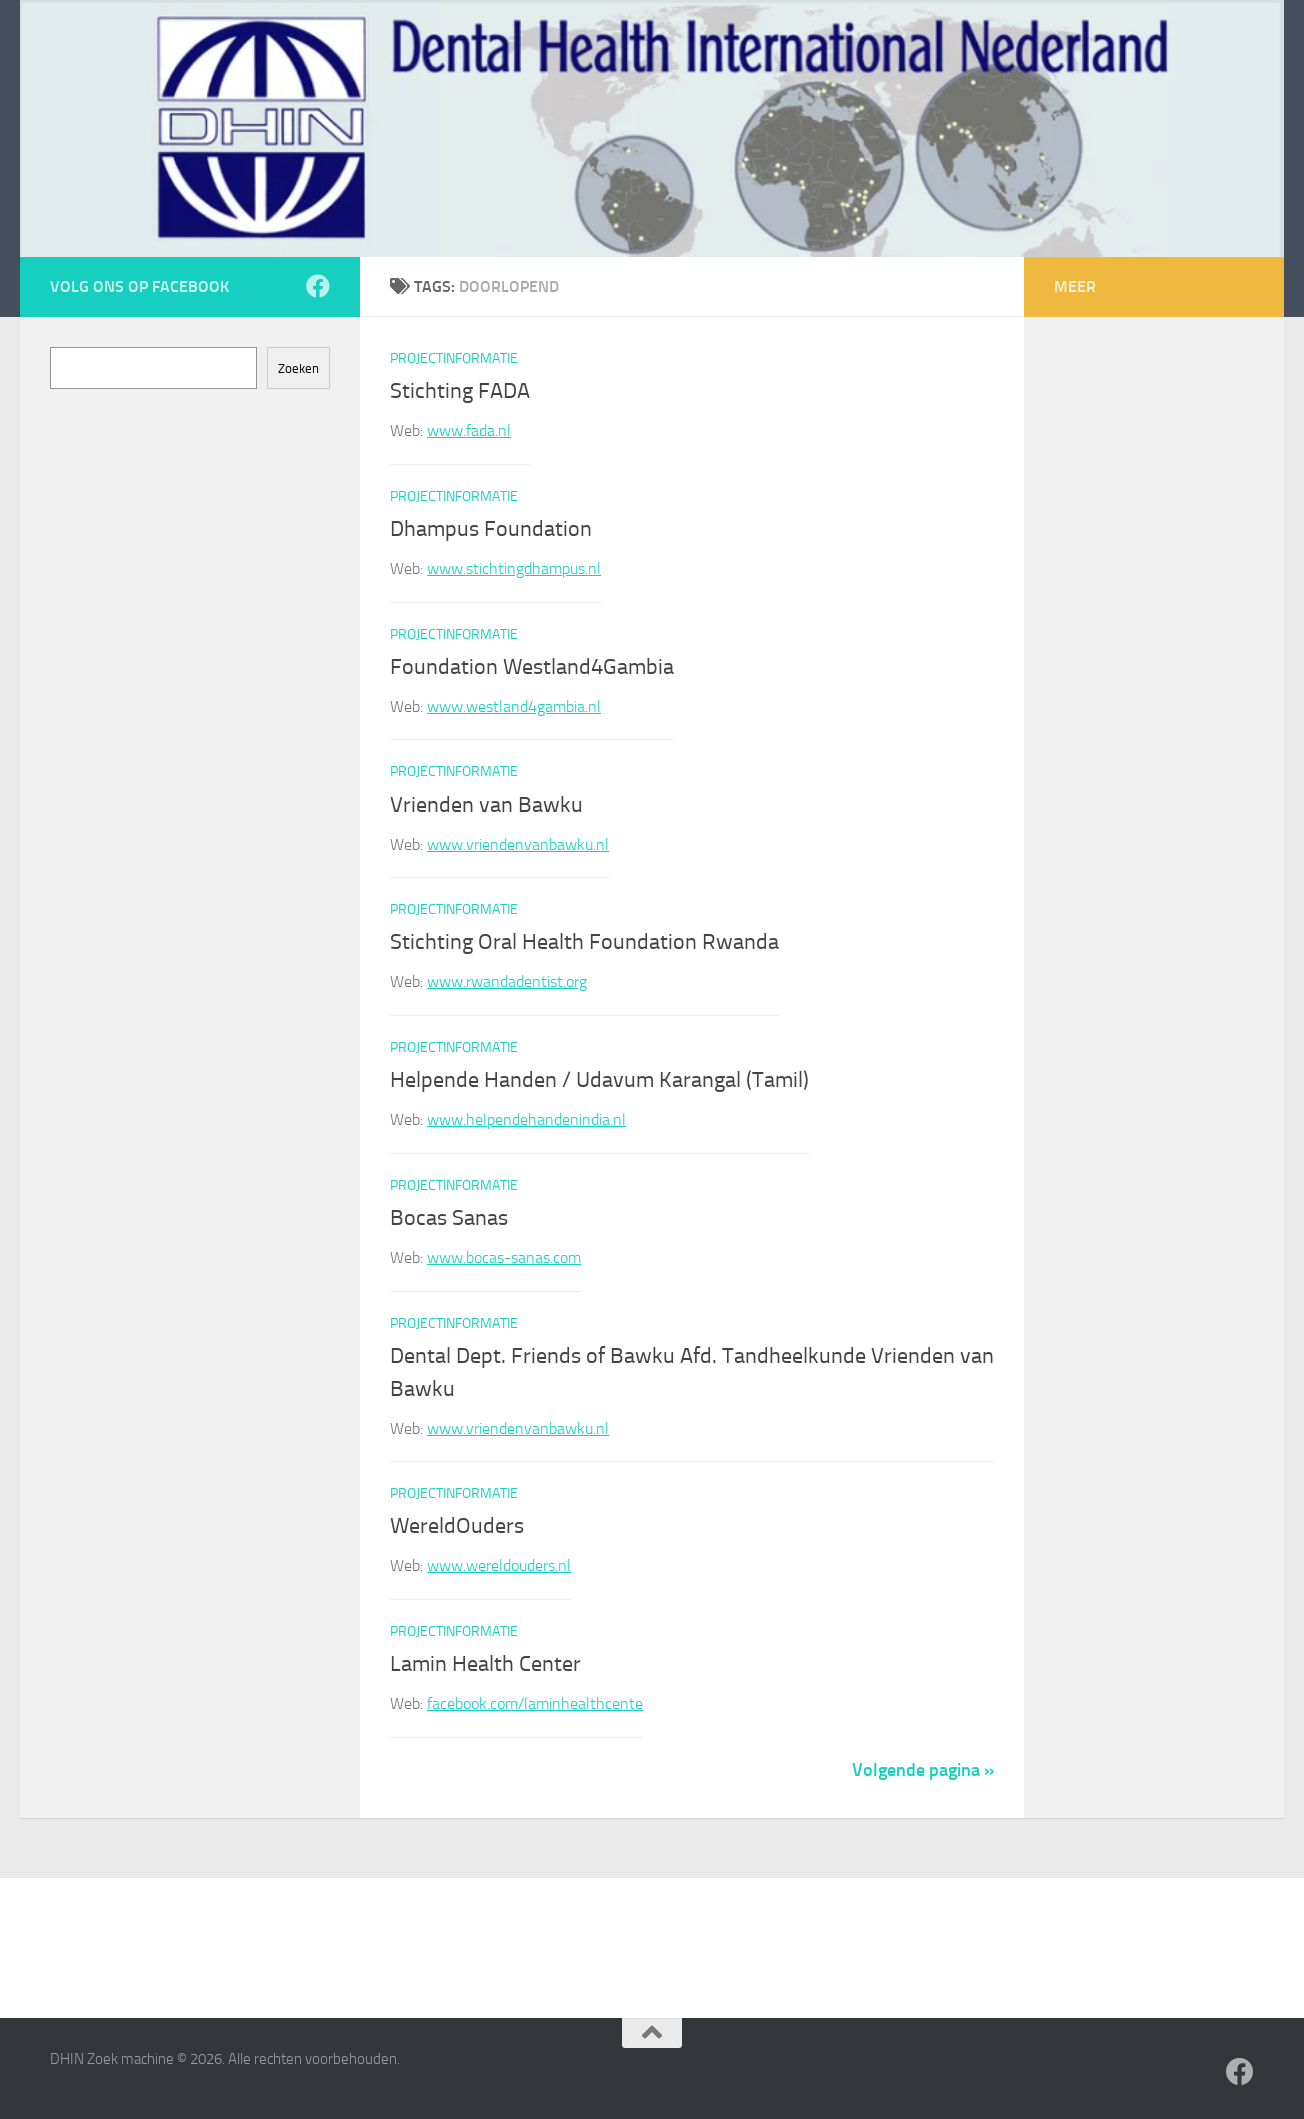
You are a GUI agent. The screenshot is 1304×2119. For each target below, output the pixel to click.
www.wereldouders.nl (499, 1566)
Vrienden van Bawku (486, 805)
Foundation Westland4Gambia (532, 667)
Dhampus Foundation (491, 529)
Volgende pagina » (923, 1770)
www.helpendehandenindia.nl (526, 1119)
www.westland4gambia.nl (514, 706)
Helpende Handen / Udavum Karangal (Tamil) (599, 1080)
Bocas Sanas (449, 1218)
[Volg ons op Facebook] (318, 286)
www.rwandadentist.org (507, 981)
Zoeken (298, 368)
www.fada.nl (469, 430)
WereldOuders (457, 1527)
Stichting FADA (460, 391)
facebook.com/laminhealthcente (535, 1703)
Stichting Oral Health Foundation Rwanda (584, 942)
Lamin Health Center (485, 1664)
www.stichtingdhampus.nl (514, 568)
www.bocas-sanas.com (504, 1257)
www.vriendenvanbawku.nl (518, 844)
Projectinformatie (454, 358)
